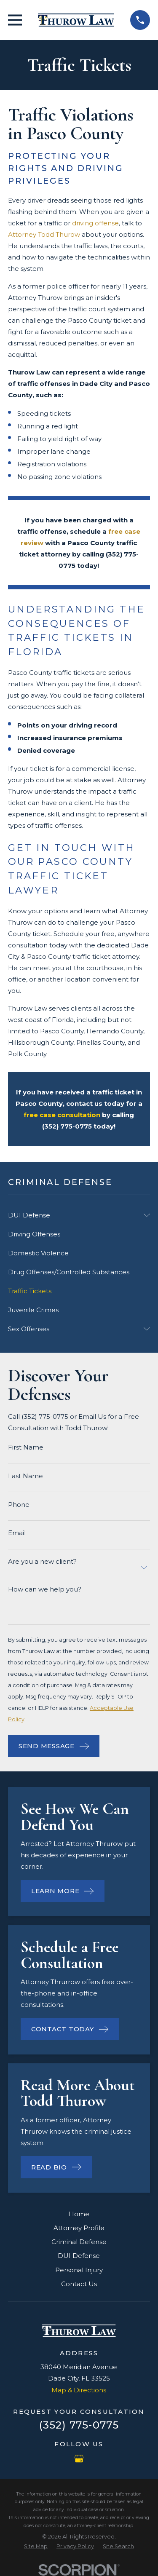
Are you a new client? (42, 1561)
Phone (18, 1504)
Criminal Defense (79, 2242)
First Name (25, 1447)
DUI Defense (79, 2256)
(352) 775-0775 (79, 2425)
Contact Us (79, 2284)
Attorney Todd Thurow (44, 234)
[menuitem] (74, 1215)
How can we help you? (44, 1589)
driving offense (95, 223)
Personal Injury (79, 2270)
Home (79, 2214)
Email (17, 1533)
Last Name (25, 1476)
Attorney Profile (79, 2228)
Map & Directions (78, 2390)
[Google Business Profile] (79, 2458)
